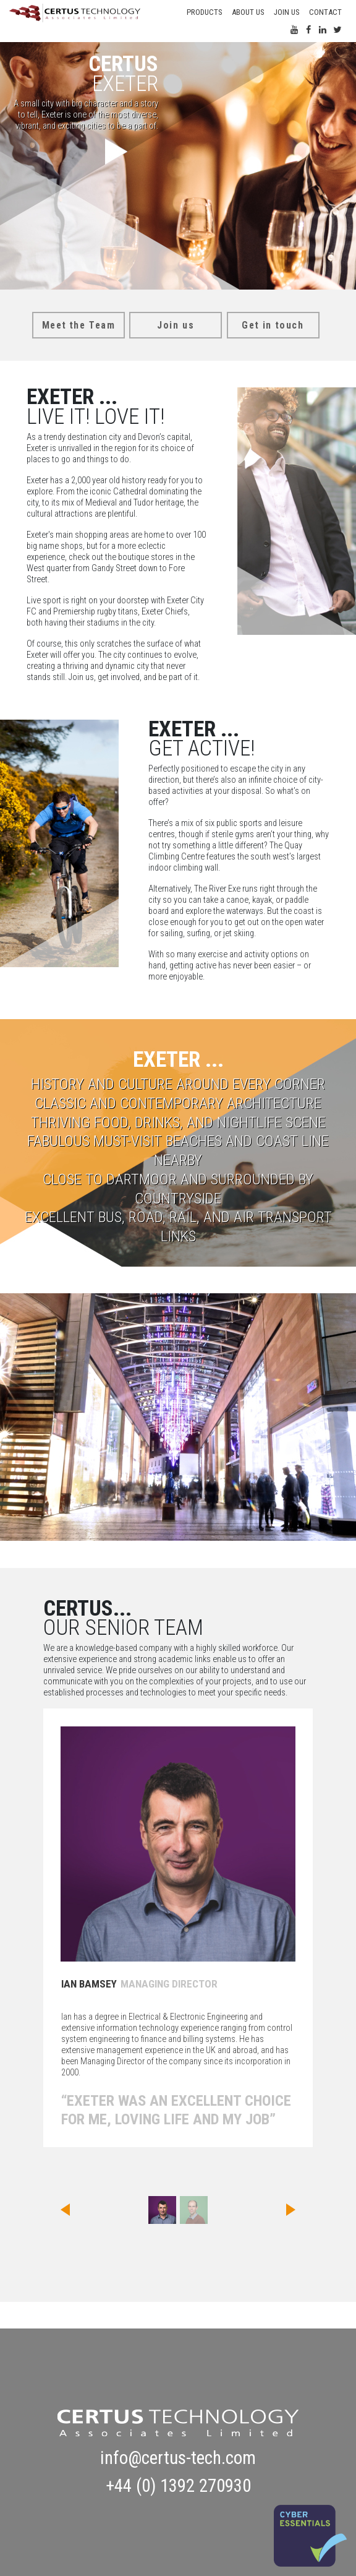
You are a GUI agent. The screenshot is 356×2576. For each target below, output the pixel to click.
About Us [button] (248, 12)
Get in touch (272, 325)
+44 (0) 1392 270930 (178, 2485)
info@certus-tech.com (178, 2457)
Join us (286, 12)
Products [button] (204, 12)
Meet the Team (79, 325)
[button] (63, 2210)
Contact (325, 12)
